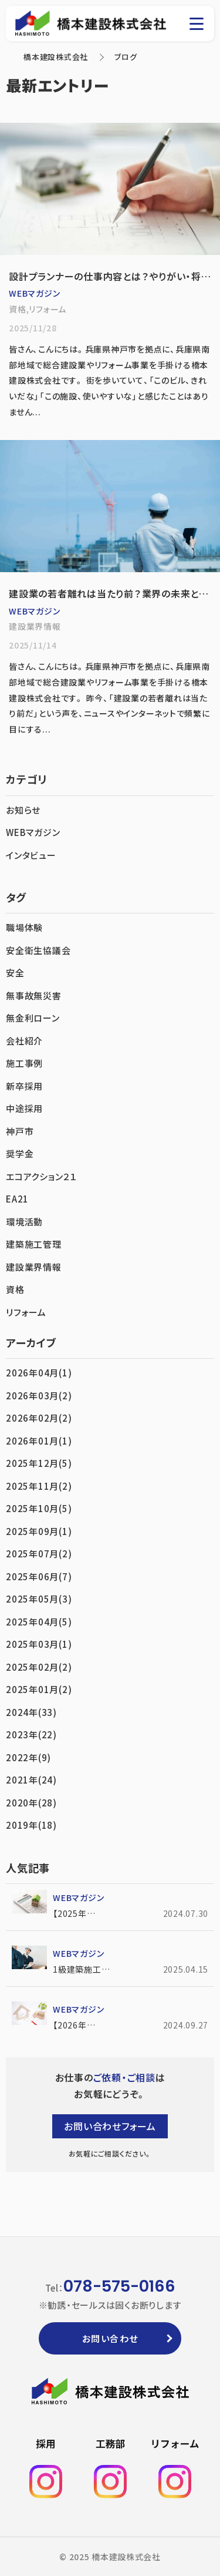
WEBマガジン (33, 832)
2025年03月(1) (39, 1644)
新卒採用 (24, 1086)
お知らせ (23, 810)
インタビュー (31, 855)
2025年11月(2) (39, 1486)
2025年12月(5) (39, 1463)
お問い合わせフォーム (110, 2126)
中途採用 (24, 1108)
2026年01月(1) (39, 1441)
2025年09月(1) (39, 1531)
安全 (15, 972)
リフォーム (26, 1312)
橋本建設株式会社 (55, 56)
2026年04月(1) (39, 1372)
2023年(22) (31, 1734)
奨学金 (19, 1153)
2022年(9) (28, 1757)
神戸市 (19, 1131)
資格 (15, 1289)
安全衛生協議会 (38, 950)
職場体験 (24, 927)
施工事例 (24, 1063)
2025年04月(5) (39, 1622)
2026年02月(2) (39, 1418)
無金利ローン (33, 1018)
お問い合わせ (110, 2338)
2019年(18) (31, 1825)
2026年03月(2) (39, 1395)
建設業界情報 (34, 1267)
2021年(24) (31, 1780)
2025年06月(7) (39, 1576)
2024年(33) (31, 1712)
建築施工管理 (34, 1244)
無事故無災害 (34, 995)
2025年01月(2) (39, 1689)
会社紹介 (24, 1041)
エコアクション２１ (41, 1176)
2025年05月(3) (39, 1599)
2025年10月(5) (39, 1508)
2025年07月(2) (39, 1553)
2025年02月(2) (39, 1667)
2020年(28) (31, 1802)
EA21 (17, 1199)
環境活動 (24, 1221)
